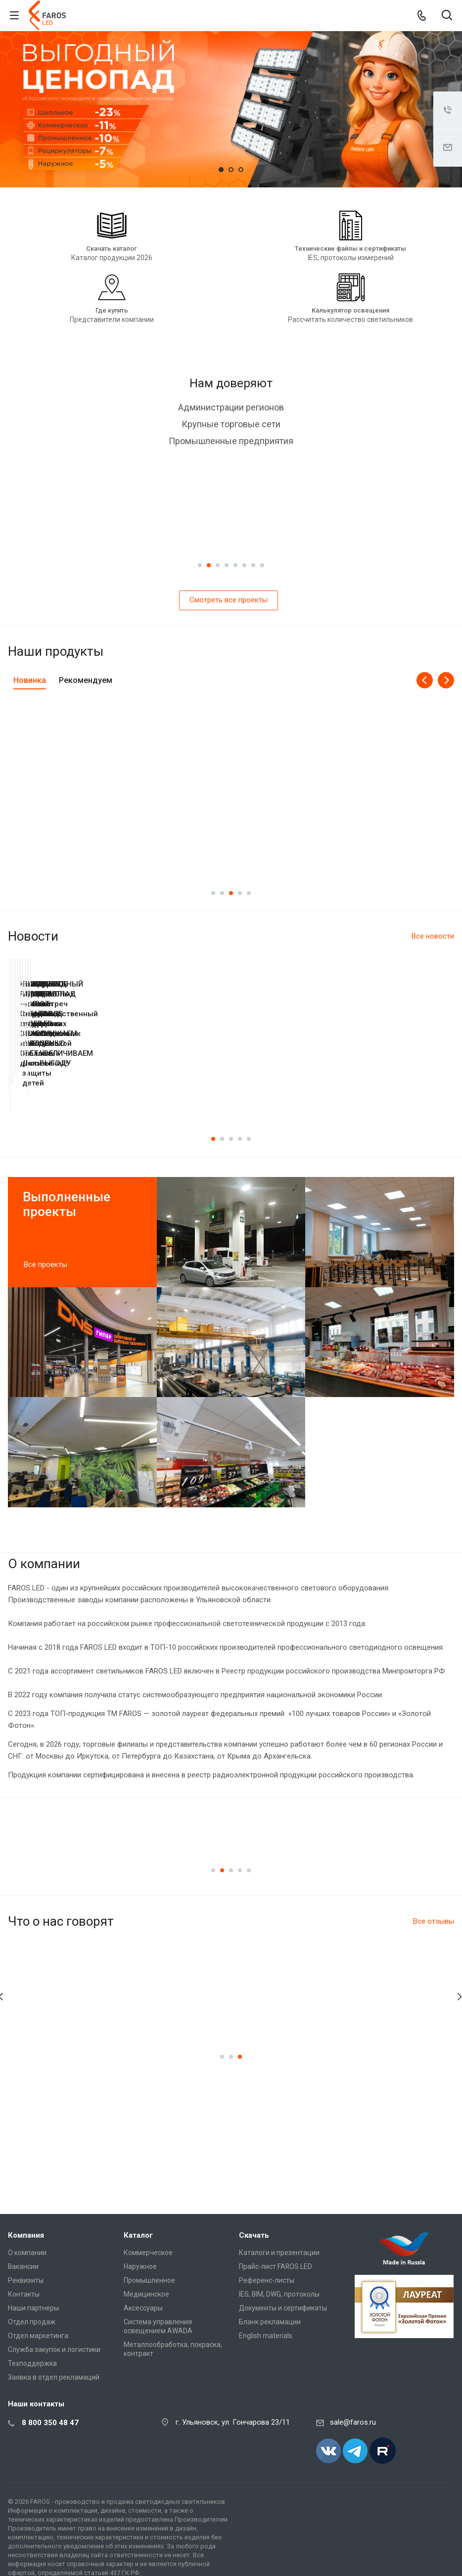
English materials (265, 2336)
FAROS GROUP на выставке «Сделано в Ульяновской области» (119, 1102)
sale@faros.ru (353, 2422)
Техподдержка (32, 2363)
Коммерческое (148, 2253)
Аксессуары (143, 2308)
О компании (27, 2253)
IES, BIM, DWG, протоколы (279, 2294)
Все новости (433, 936)
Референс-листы (266, 2280)
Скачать (254, 2235)
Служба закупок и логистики (54, 2349)
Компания (26, 2235)
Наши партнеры (33, 2308)
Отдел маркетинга (38, 2336)
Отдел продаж (31, 2322)
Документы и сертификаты (283, 2308)
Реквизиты (26, 2280)
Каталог (138, 2235)
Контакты (24, 2294)
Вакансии (23, 2266)
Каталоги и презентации (279, 2253)
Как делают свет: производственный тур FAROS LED (343, 1097)
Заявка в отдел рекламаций (53, 2377)
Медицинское (146, 2294)
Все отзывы (433, 1945)
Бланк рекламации (270, 2322)
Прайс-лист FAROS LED (275, 2266)
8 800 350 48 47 (50, 2422)
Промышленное (149, 2280)
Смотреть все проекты (228, 599)
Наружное (140, 2266)
